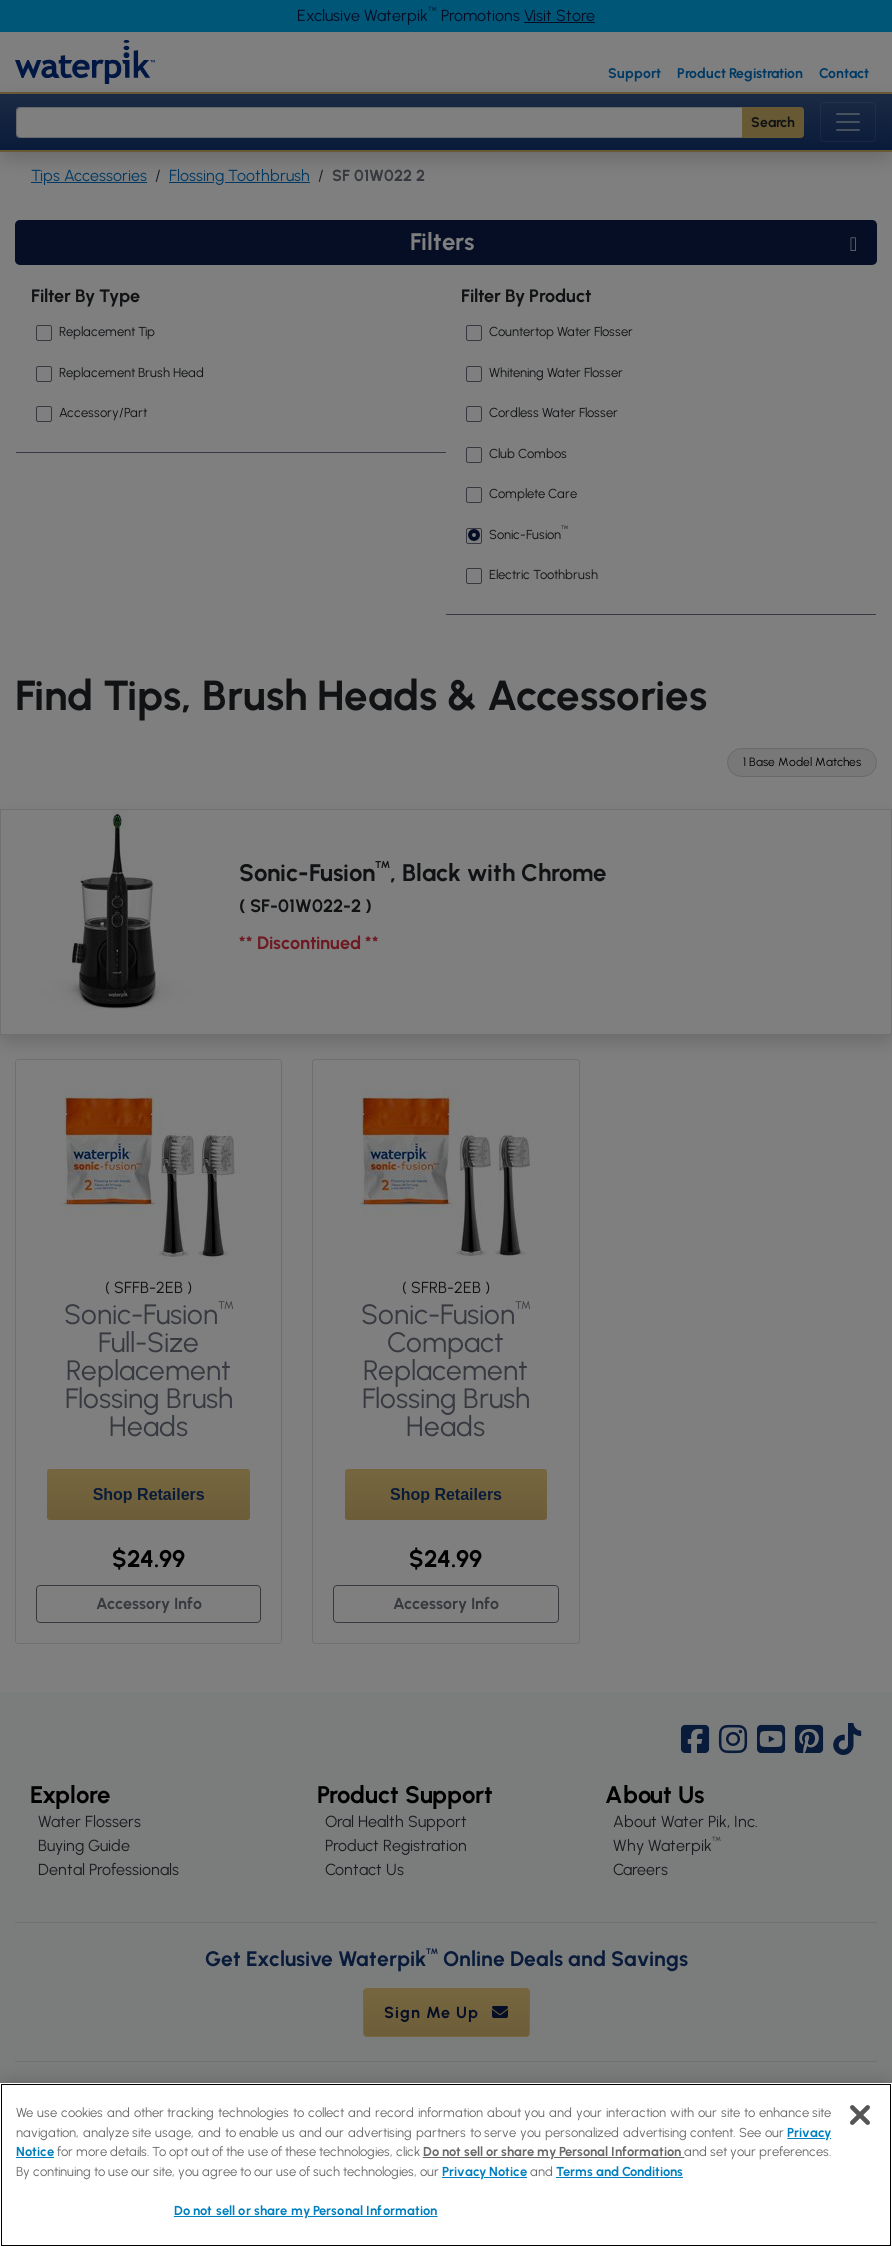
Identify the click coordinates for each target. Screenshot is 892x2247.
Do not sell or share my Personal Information (553, 2151)
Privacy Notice (484, 2171)
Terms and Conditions (619, 2171)
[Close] (860, 2115)
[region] (446, 2165)
